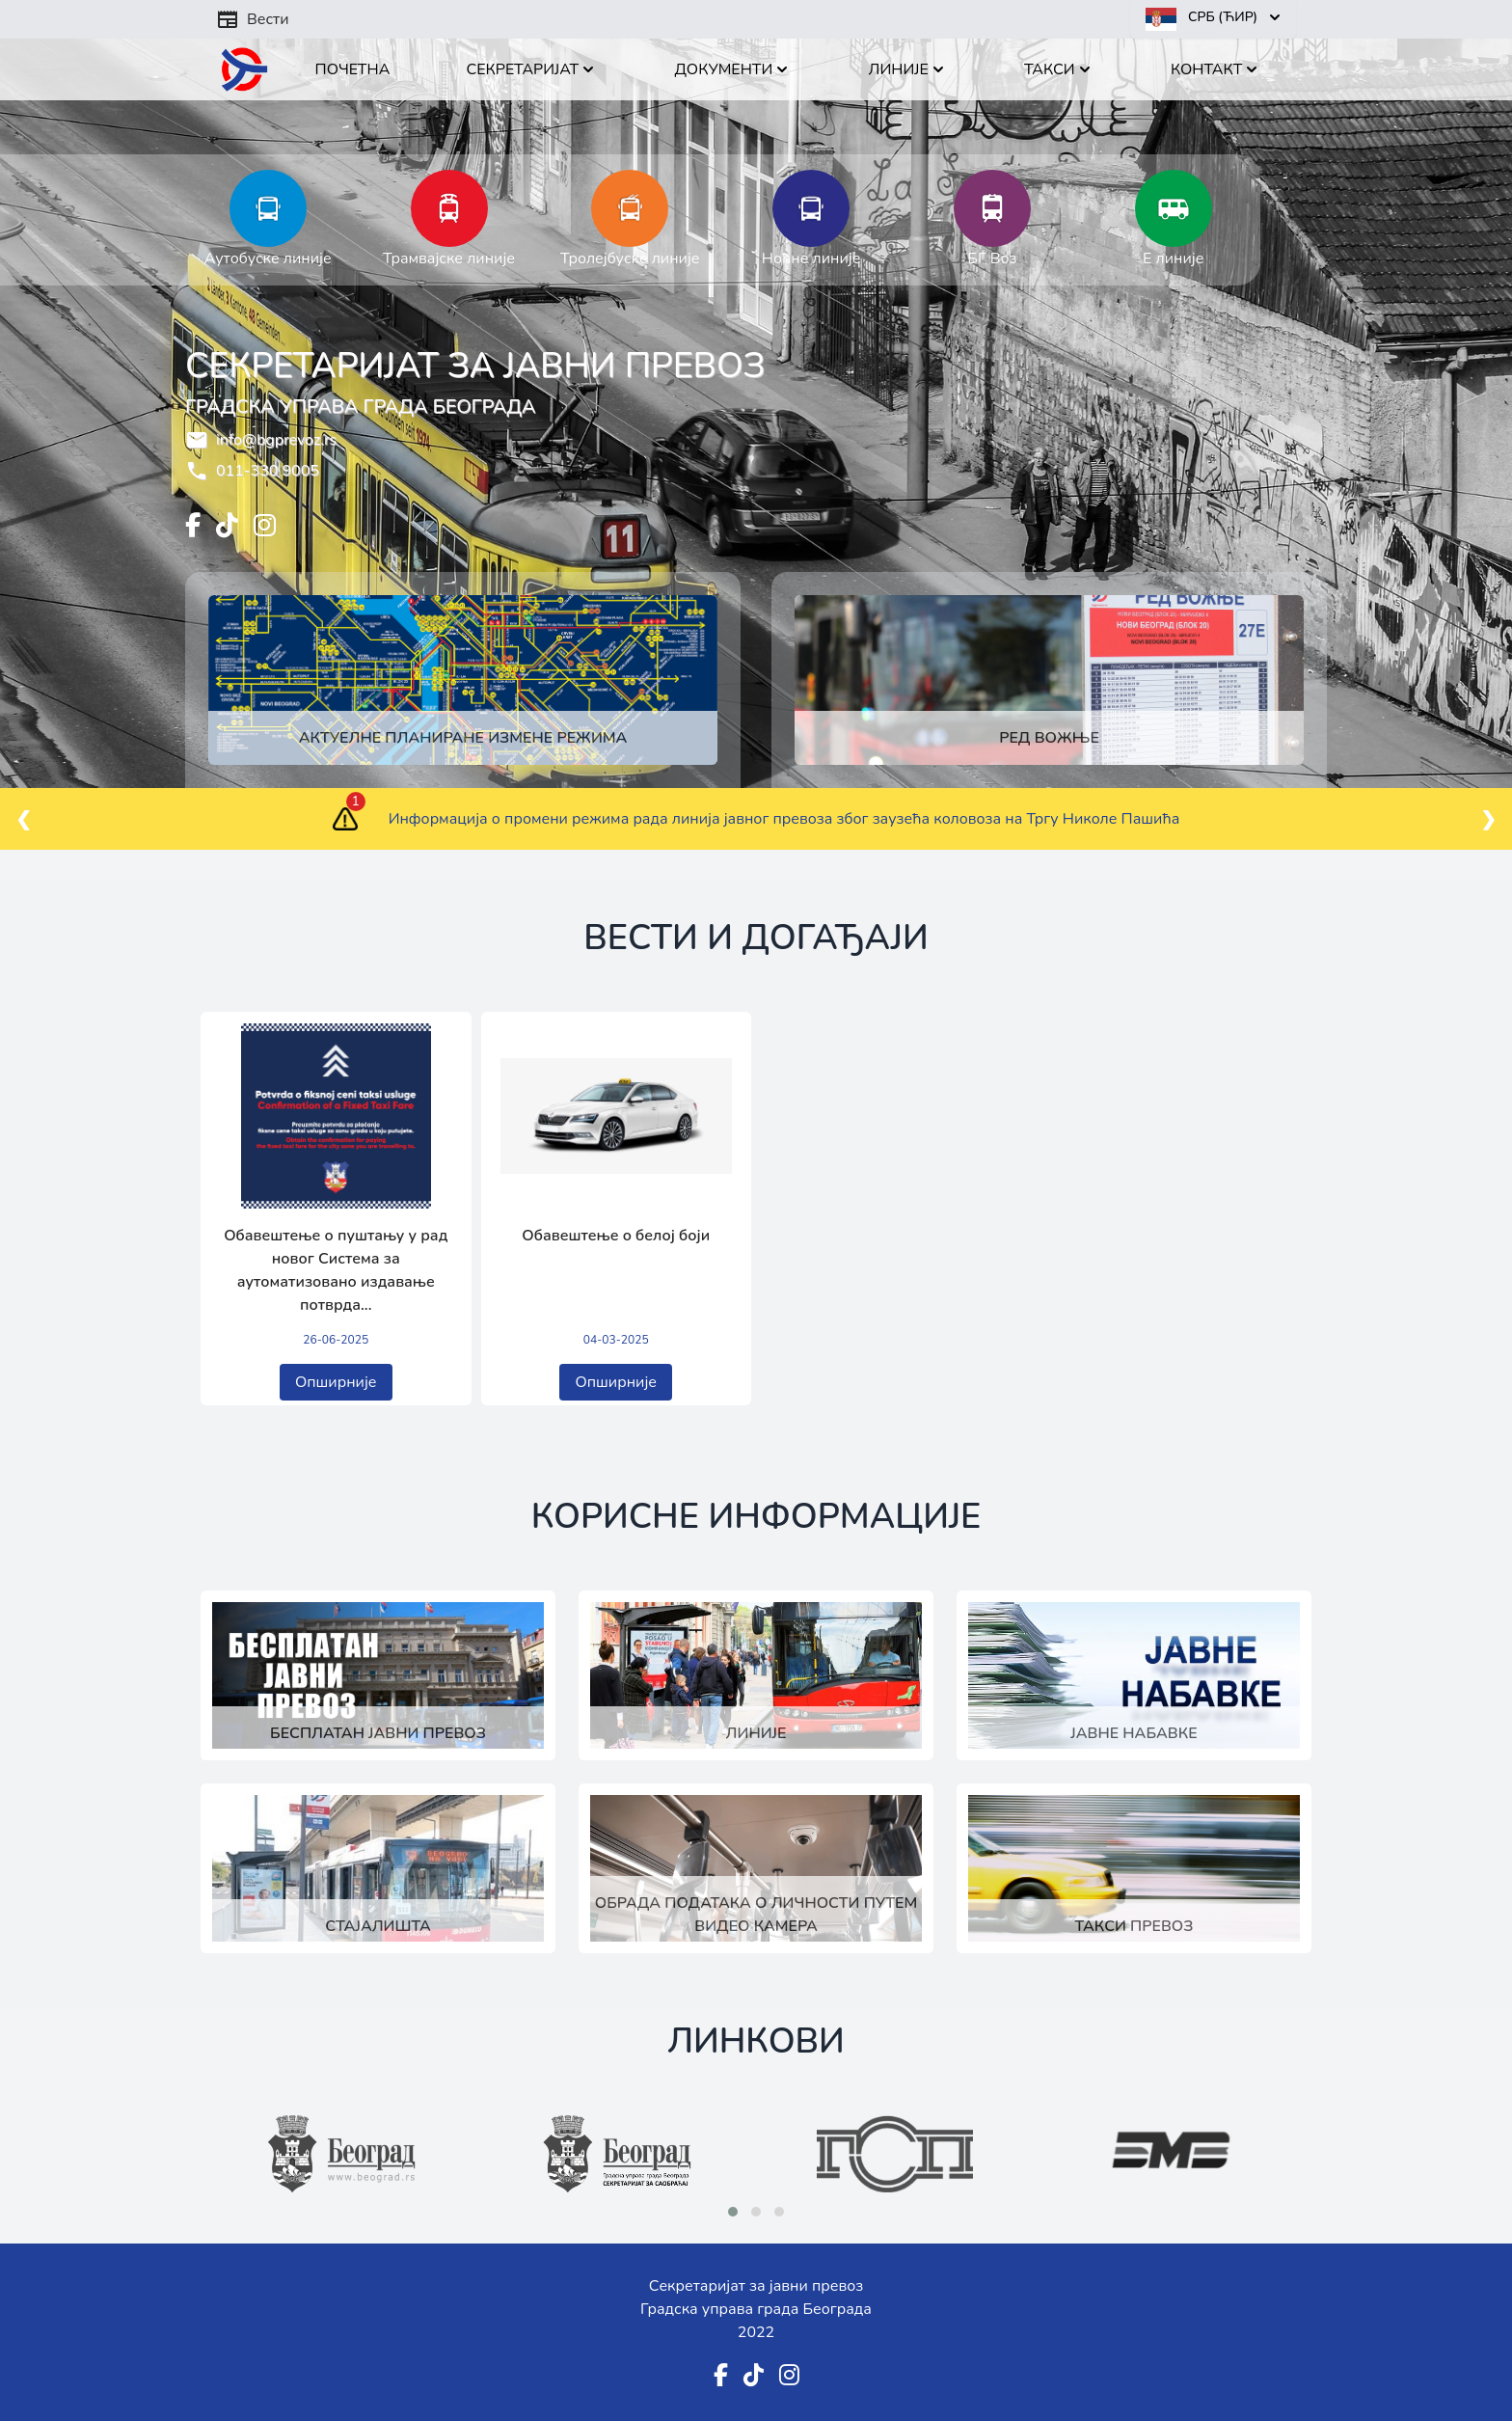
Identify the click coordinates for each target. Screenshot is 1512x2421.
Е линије (1173, 258)
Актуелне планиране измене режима (463, 737)
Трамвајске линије (449, 258)
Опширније (336, 1382)
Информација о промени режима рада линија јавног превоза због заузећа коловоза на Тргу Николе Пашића (784, 819)
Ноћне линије (811, 258)
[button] (732, 2211)
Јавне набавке (1133, 1733)
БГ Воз (991, 258)
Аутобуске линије (268, 258)
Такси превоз (1134, 1926)
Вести (252, 19)
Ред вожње (1049, 737)
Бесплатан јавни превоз (378, 1733)
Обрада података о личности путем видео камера (756, 1914)
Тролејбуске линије (629, 258)
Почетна (353, 69)
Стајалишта (377, 1926)
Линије (756, 1733)
